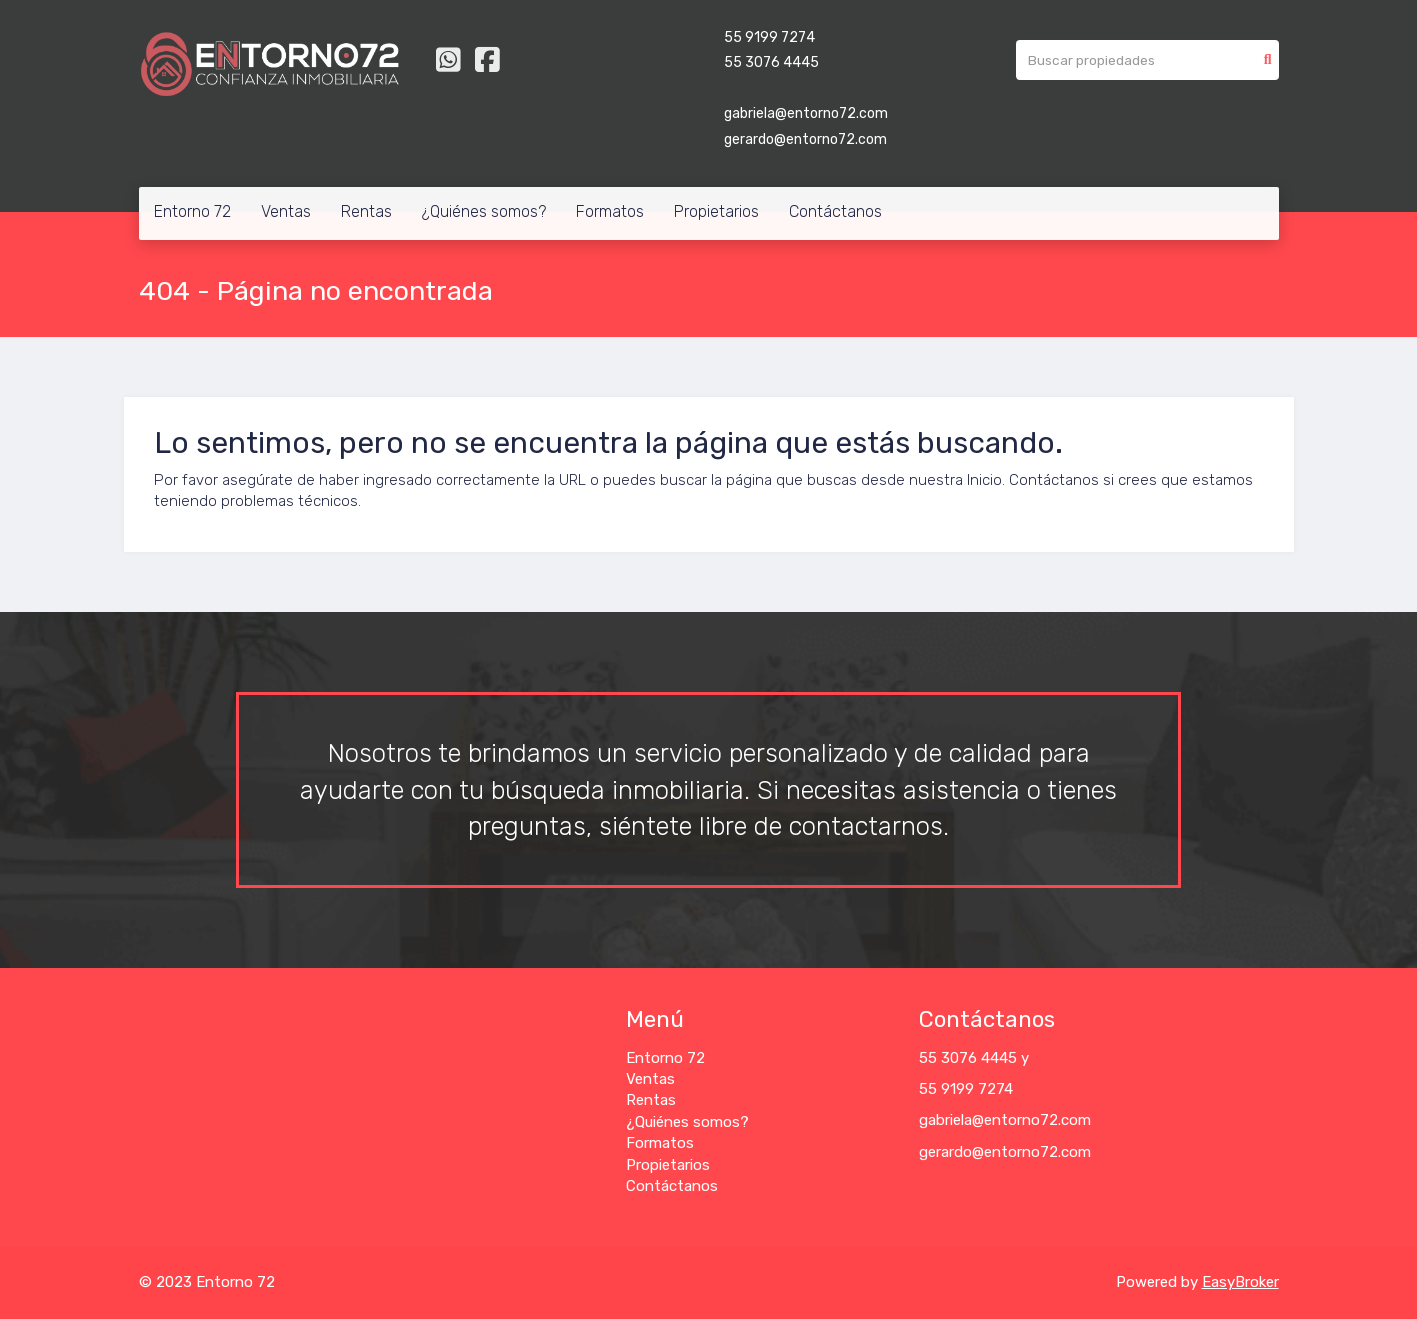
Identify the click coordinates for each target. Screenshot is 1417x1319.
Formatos (610, 211)
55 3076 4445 (771, 62)
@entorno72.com (1031, 1120)
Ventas (286, 211)
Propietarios (716, 211)
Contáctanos (835, 211)
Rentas (366, 211)
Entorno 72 (192, 211)
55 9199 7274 (769, 37)
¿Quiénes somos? (484, 211)
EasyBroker (1240, 1282)
